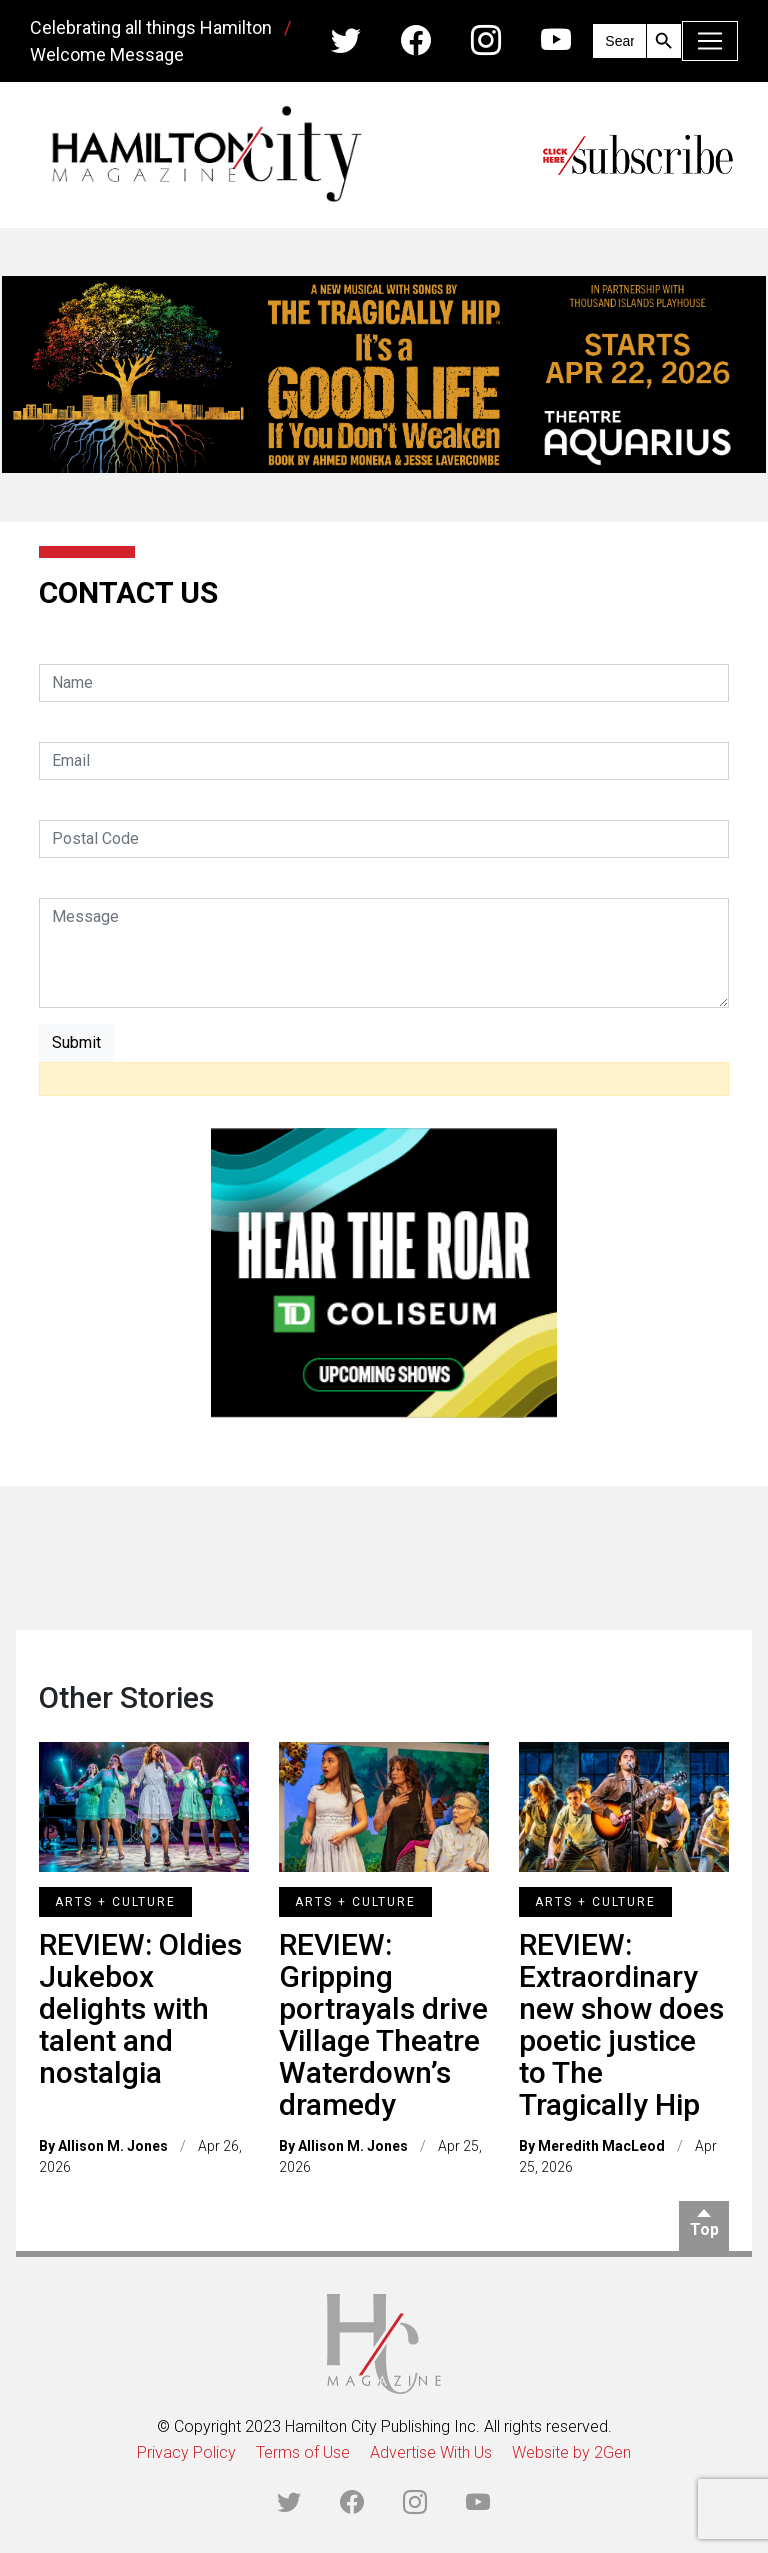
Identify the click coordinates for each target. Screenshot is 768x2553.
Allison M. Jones (113, 2146)
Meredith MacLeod (601, 2146)
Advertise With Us (431, 2452)
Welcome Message (107, 54)
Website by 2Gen (571, 2452)
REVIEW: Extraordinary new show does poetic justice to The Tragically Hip (621, 2024)
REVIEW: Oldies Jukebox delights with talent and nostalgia (140, 2008)
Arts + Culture (115, 1902)
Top (704, 2229)
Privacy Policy (186, 2452)
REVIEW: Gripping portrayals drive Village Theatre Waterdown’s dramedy (383, 2024)
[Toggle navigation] (710, 41)
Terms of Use (303, 2452)
